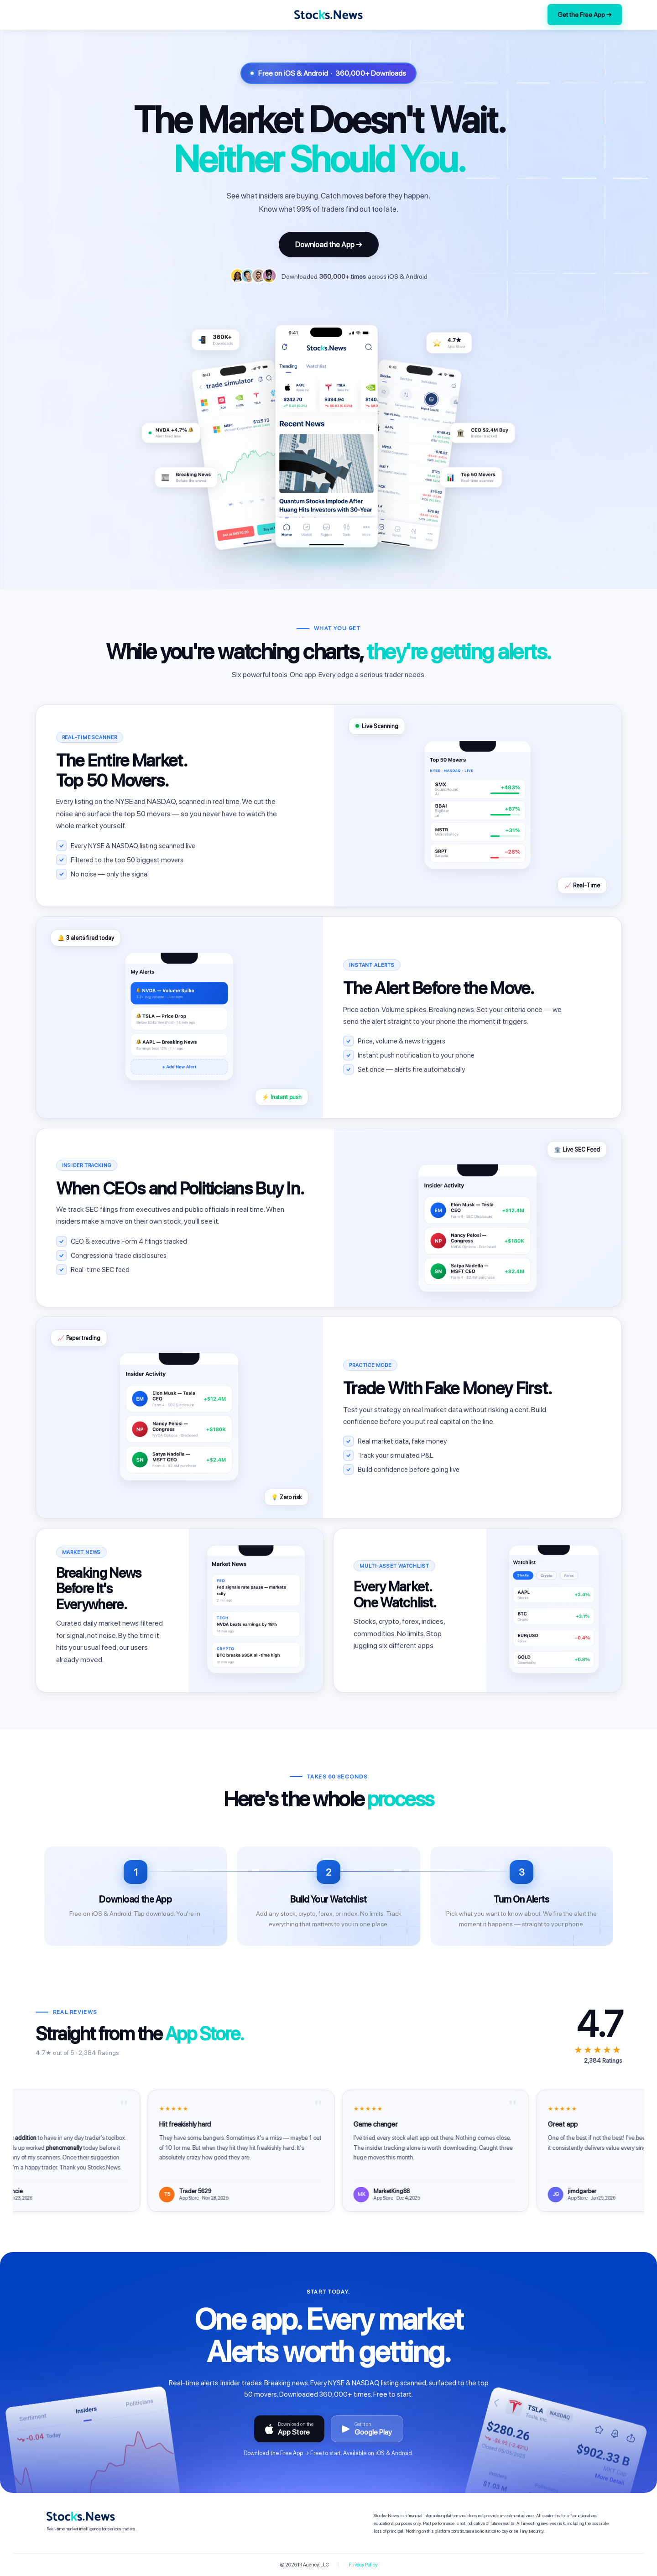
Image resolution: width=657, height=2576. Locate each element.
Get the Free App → (585, 14)
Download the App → (328, 244)
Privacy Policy (363, 2565)
